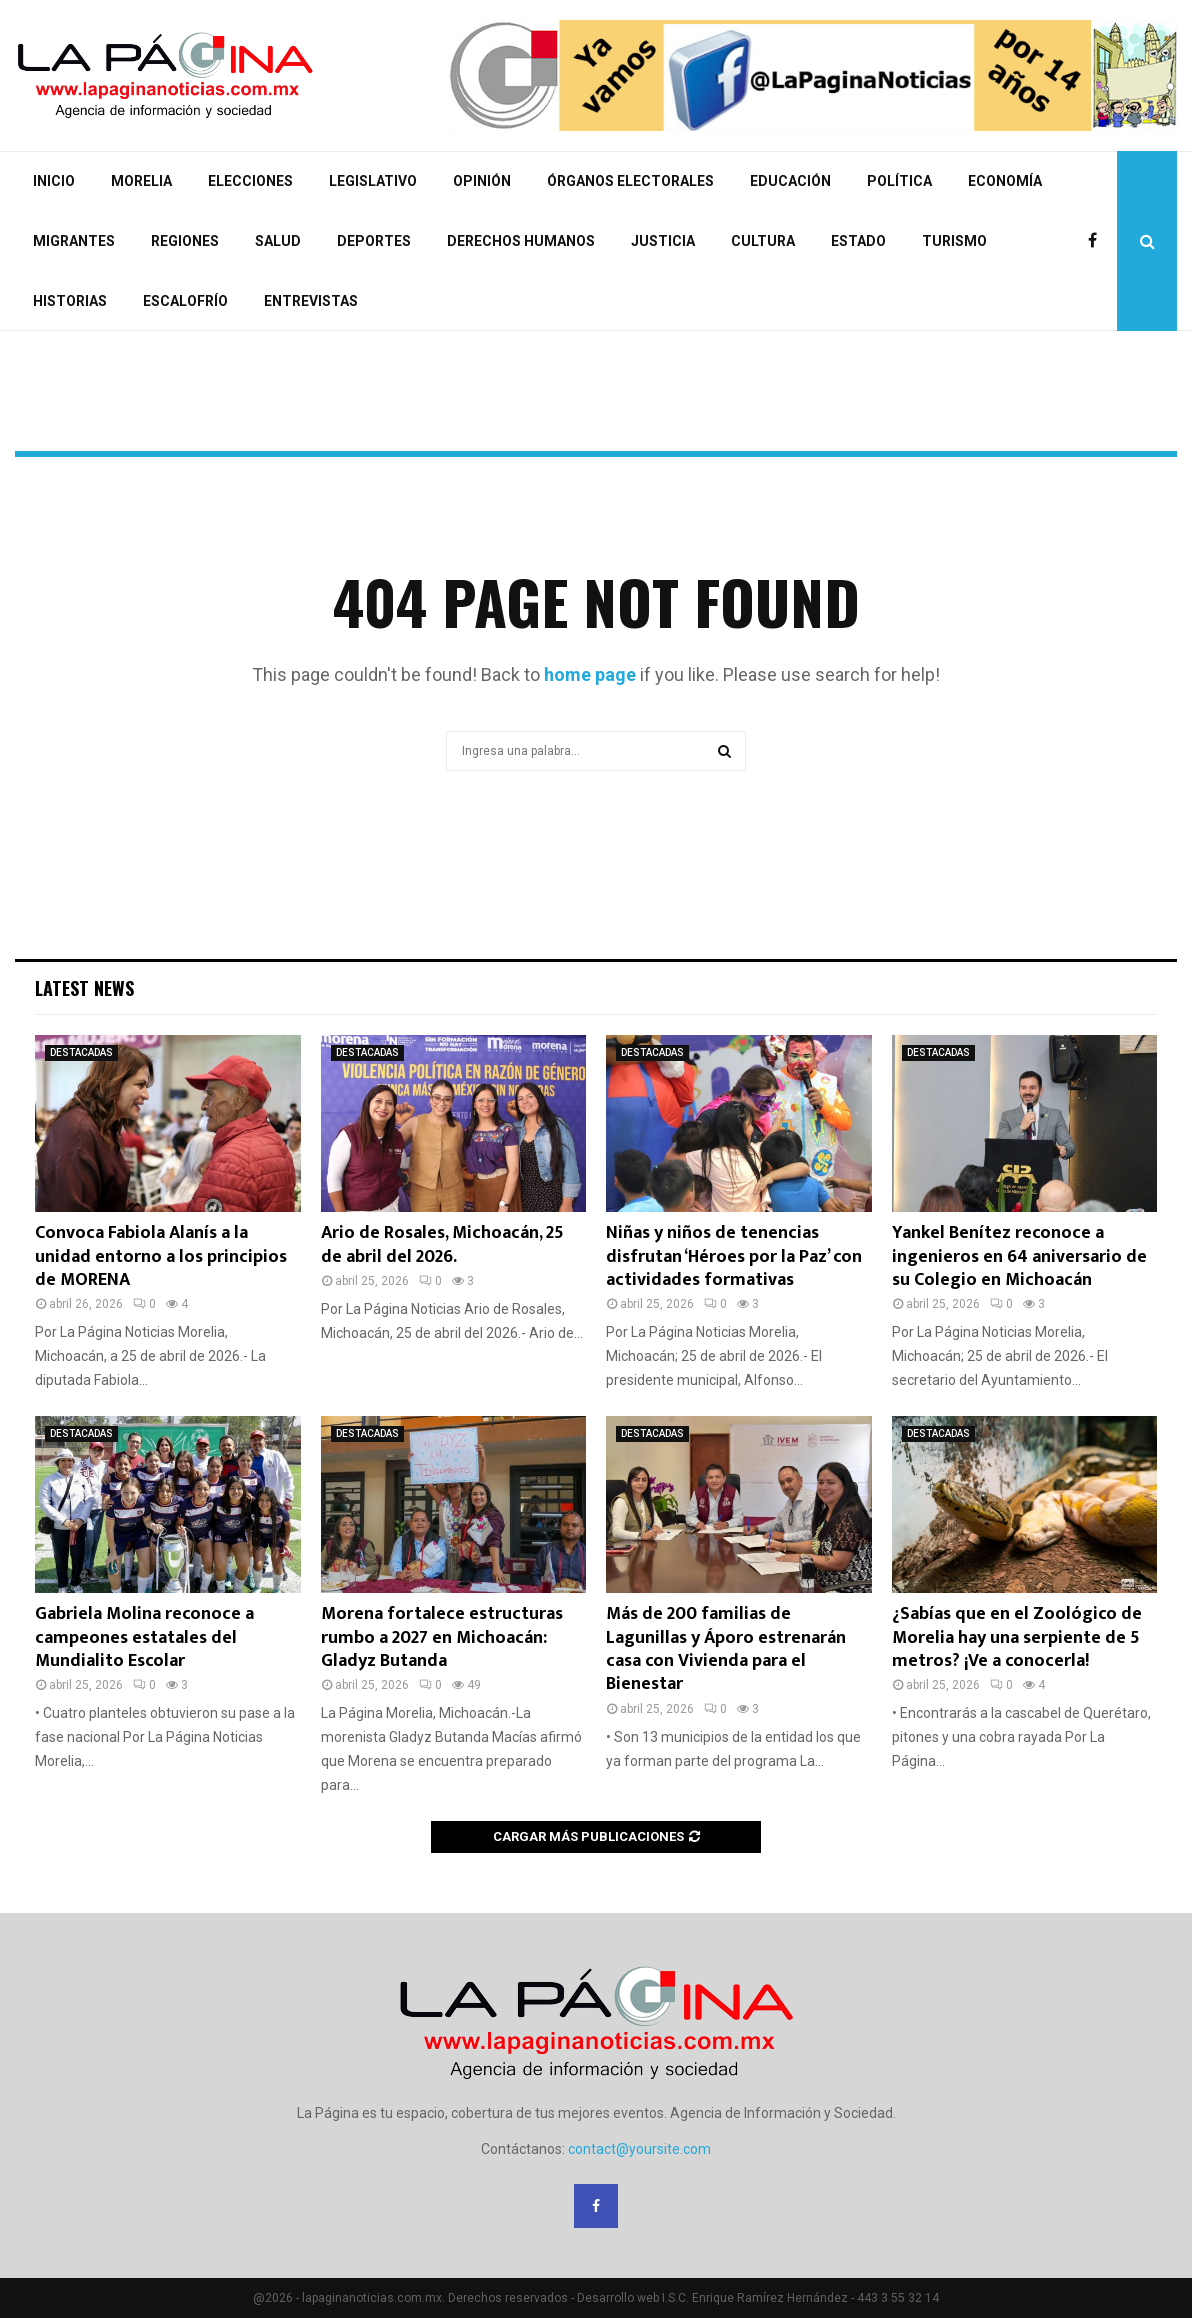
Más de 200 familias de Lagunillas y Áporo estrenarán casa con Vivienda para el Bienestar (726, 1649)
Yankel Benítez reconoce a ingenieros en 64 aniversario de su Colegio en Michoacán (1019, 1256)
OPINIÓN (482, 181)
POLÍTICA (899, 181)
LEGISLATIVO (373, 181)
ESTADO (858, 241)
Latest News (84, 988)
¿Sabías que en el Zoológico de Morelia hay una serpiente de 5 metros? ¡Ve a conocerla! (1017, 1637)
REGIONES (185, 241)
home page (590, 674)
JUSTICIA (663, 241)
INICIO (54, 181)
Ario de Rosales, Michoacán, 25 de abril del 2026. (442, 1244)
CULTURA (763, 241)
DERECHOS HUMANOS (521, 241)
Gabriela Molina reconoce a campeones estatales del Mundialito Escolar (144, 1637)
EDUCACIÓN (790, 181)
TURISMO (954, 241)
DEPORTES (374, 241)
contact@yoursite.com (639, 2149)
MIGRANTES (74, 241)
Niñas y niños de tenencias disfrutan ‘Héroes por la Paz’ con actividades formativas (734, 1256)
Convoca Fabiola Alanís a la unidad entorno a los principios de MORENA (161, 1256)
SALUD (278, 241)
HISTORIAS (70, 301)
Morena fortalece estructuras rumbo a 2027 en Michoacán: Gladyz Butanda (442, 1637)
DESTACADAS (81, 1052)
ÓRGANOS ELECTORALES (630, 181)
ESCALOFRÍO (185, 301)
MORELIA (141, 181)
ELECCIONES (250, 181)
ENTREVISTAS (311, 301)
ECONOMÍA (1005, 181)
